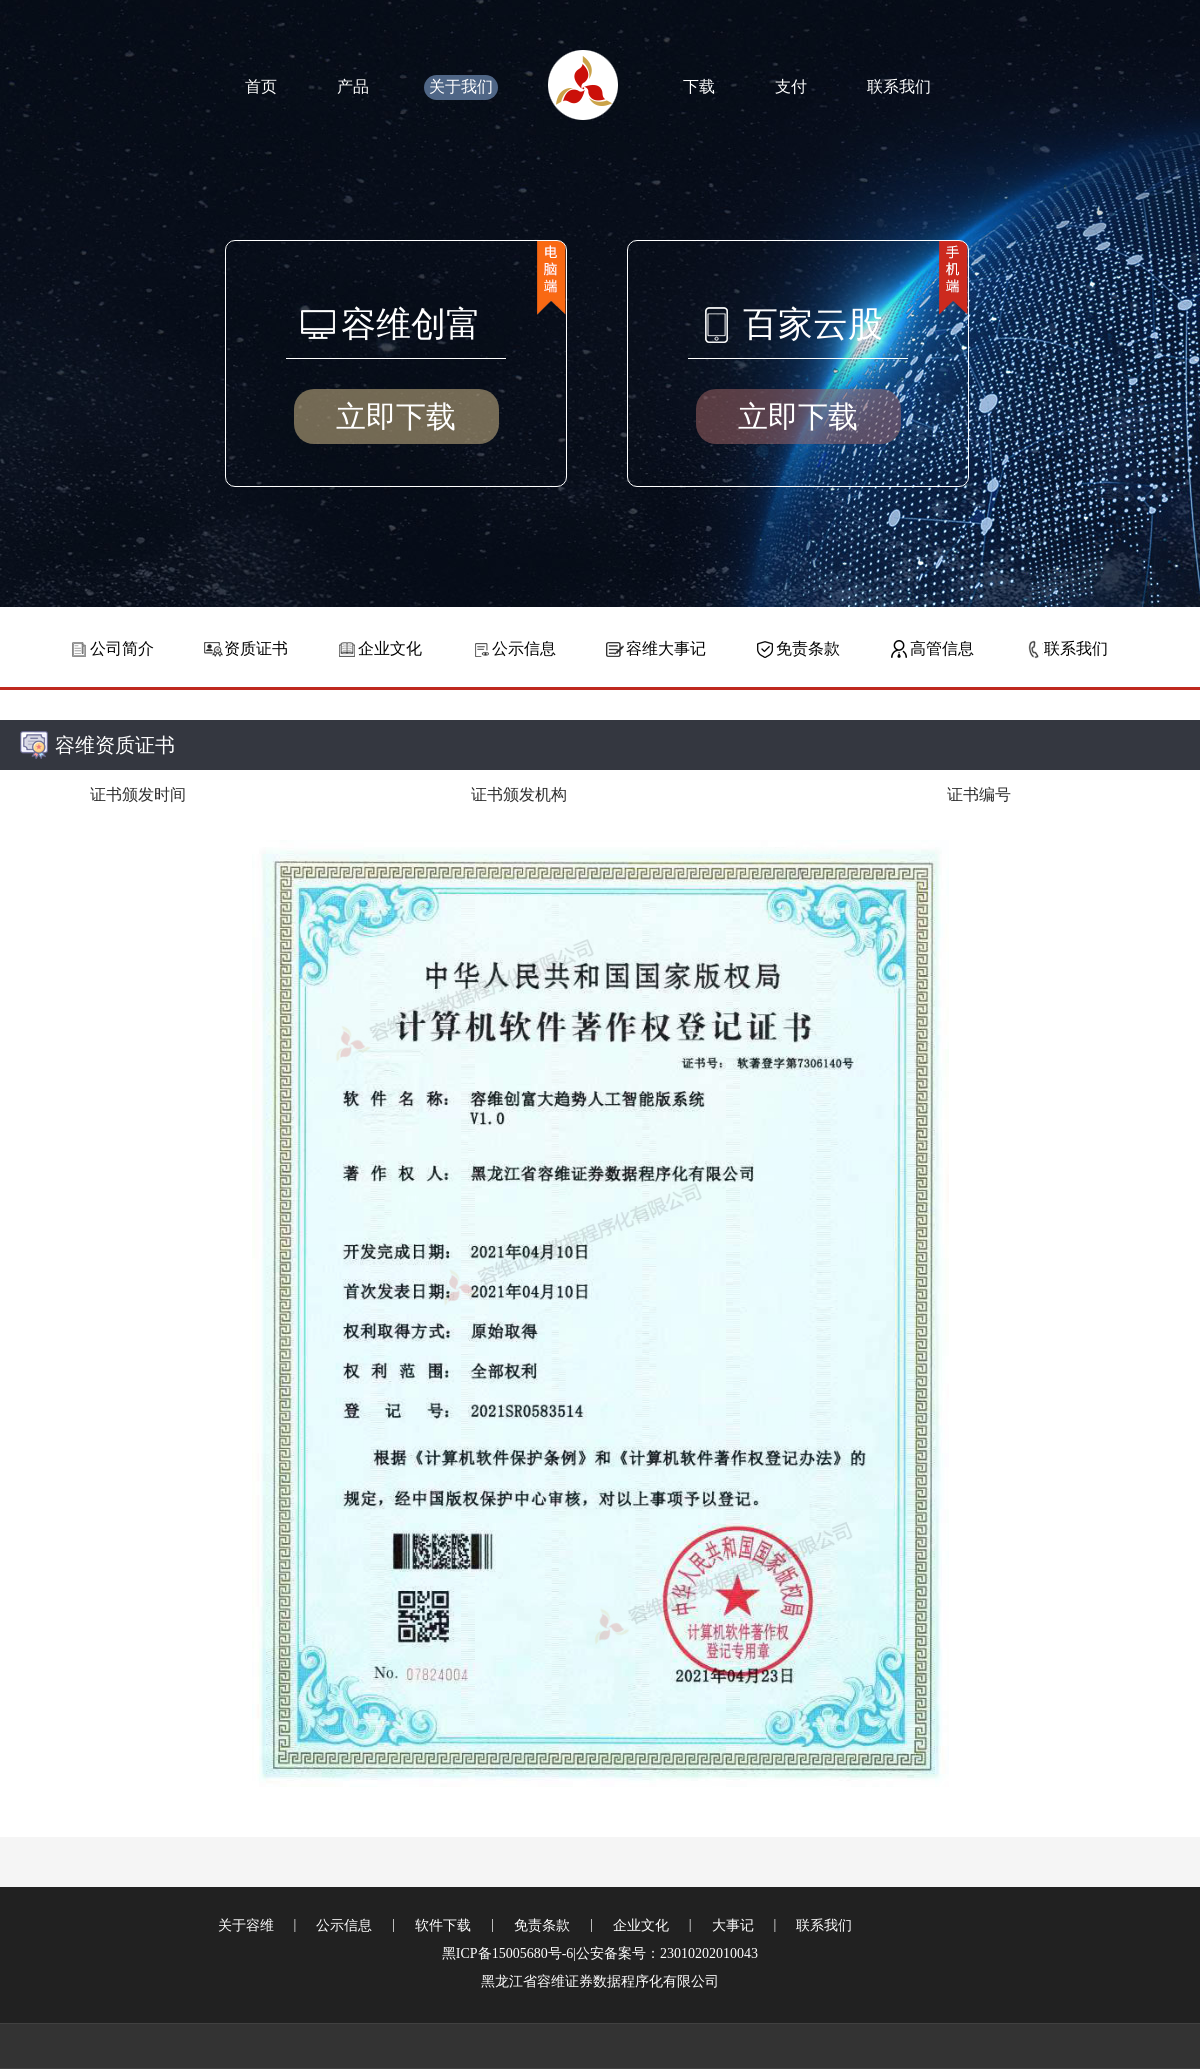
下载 (699, 86)
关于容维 (246, 1925)
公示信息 (524, 648)
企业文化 (390, 648)
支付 (791, 86)
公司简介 (122, 648)
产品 (353, 86)
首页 (261, 86)
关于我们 (461, 86)
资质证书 (256, 648)
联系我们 (899, 86)
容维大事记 (666, 648)
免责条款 (808, 648)
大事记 (733, 1925)
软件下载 (443, 1925)
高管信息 (942, 648)
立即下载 (396, 416)
